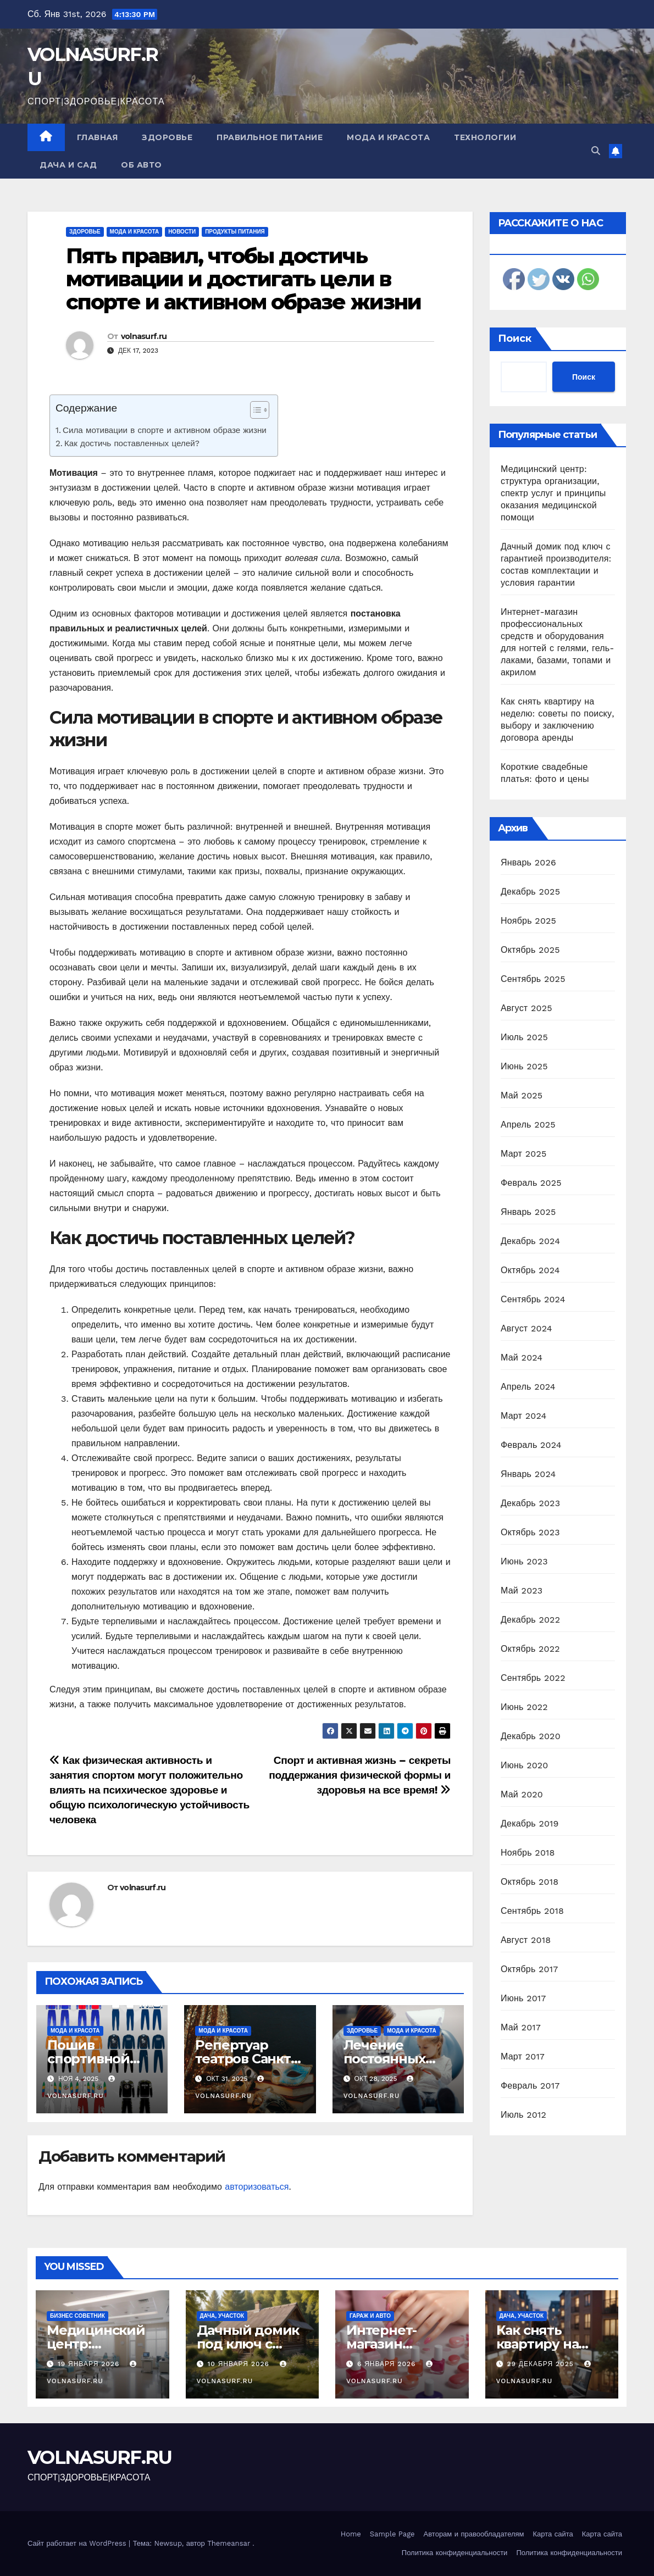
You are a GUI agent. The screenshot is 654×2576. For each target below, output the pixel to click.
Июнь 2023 (524, 1561)
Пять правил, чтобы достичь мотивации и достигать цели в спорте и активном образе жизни (243, 279)
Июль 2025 (524, 1037)
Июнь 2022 (524, 1707)
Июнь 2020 (524, 1765)
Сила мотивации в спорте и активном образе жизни (165, 430)
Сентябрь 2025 (533, 979)
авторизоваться (257, 2186)
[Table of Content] (259, 410)
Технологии (485, 137)
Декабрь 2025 (530, 891)
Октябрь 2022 (530, 1649)
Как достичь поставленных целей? (131, 443)
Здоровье (167, 137)
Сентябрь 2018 (532, 1911)
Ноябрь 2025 (528, 920)
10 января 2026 (239, 2364)
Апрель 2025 (528, 1124)
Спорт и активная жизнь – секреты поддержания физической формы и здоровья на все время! (360, 1775)
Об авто (141, 165)
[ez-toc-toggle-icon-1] (254, 412)
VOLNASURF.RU (99, 2457)
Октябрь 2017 (529, 1969)
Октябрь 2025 (530, 950)
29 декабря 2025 (541, 2364)
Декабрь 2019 (530, 1823)
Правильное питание (270, 137)
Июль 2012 (523, 2114)
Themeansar (228, 2543)
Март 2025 (523, 1153)
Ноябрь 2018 (528, 1852)
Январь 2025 (528, 1212)
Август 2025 (526, 1008)
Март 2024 (523, 1416)
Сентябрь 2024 (533, 1299)
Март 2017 (523, 2056)
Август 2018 (526, 1940)
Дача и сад (68, 165)
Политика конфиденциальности (455, 2553)
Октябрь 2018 (529, 1882)
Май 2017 (521, 2027)
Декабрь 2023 (530, 1503)
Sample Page (392, 2534)
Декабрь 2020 (531, 1736)
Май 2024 (521, 1357)
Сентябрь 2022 (533, 1678)
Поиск (514, 338)
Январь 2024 (528, 1474)
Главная (97, 137)
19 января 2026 (90, 2364)
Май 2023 (521, 1590)
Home (351, 2534)
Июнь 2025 (524, 1066)
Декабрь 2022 (530, 1619)
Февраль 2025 (531, 1183)
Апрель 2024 (528, 1386)
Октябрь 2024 (530, 1270)
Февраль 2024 (531, 1445)
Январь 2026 (528, 862)
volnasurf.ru (144, 336)
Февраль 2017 (530, 2085)
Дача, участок (222, 2316)
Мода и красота (388, 137)
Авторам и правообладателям (474, 2534)
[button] (595, 151)
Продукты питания (235, 232)
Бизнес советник (77, 2316)
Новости (182, 232)
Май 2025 (521, 1095)
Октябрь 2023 (530, 1532)
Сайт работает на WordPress (78, 2543)
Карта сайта (553, 2534)
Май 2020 (522, 1794)
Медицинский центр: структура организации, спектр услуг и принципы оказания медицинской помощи (553, 493)
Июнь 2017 (523, 1998)
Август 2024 (526, 1328)
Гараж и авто (370, 2316)
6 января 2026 (387, 2364)
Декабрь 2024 (530, 1241)
